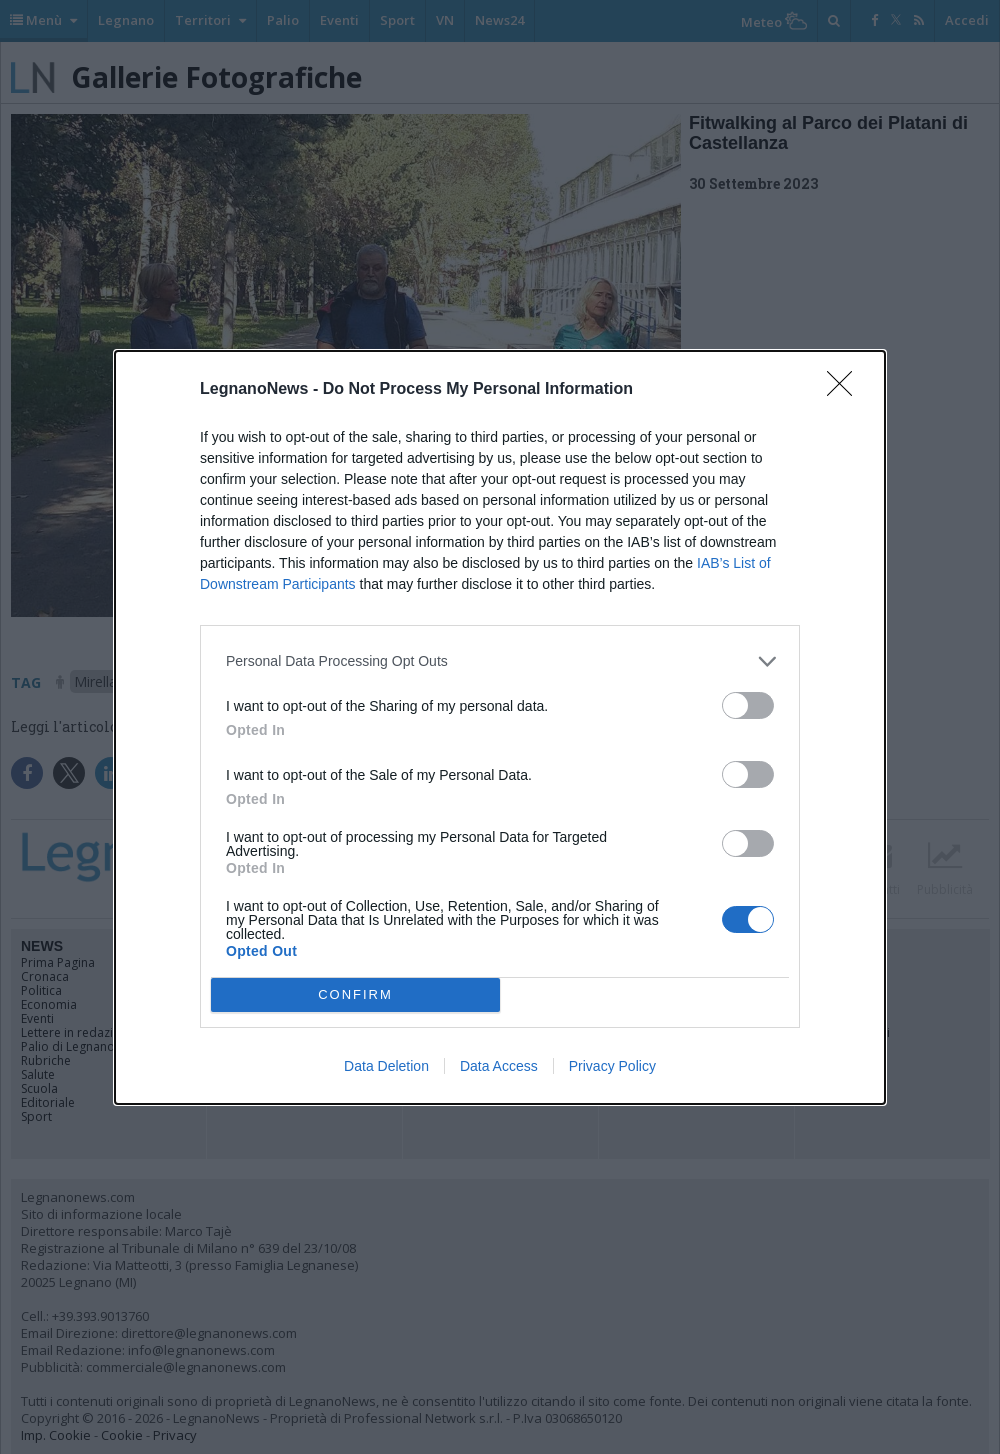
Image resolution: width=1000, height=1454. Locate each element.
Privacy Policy (612, 1066)
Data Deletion (386, 1066)
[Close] (846, 390)
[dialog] (500, 727)
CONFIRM (355, 994)
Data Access (499, 1066)
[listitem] (500, 661)
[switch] (748, 705)
